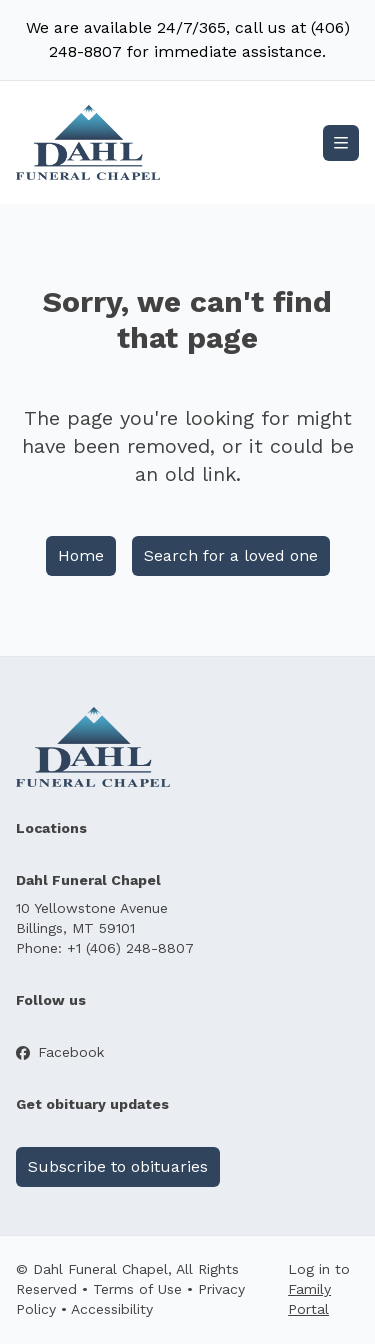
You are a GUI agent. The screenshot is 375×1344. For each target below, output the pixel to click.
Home (81, 555)
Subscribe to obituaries (118, 1166)
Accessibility (112, 1309)
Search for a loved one (231, 555)
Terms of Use (137, 1289)
